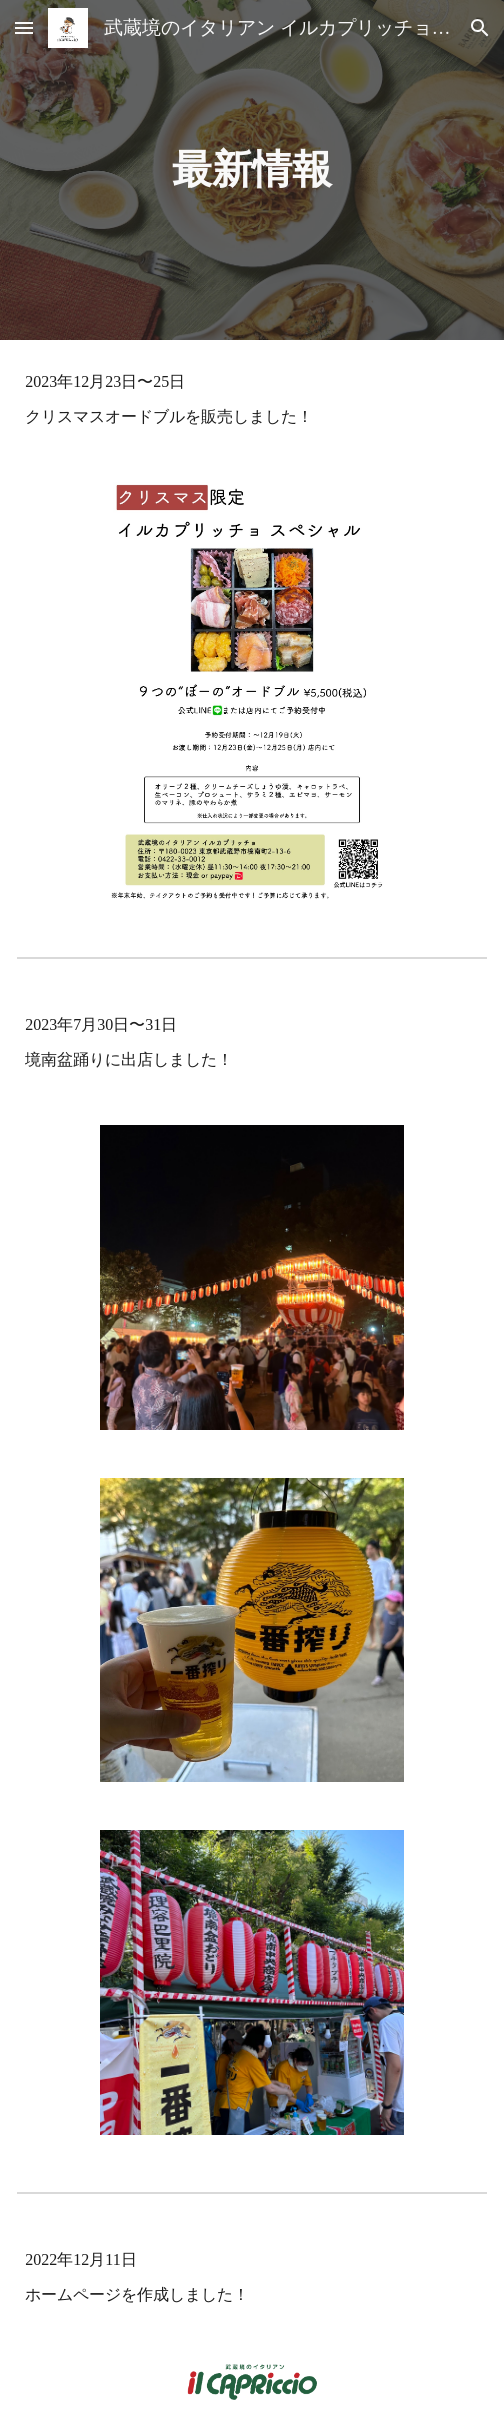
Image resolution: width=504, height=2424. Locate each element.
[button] (24, 27)
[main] (251, 169)
